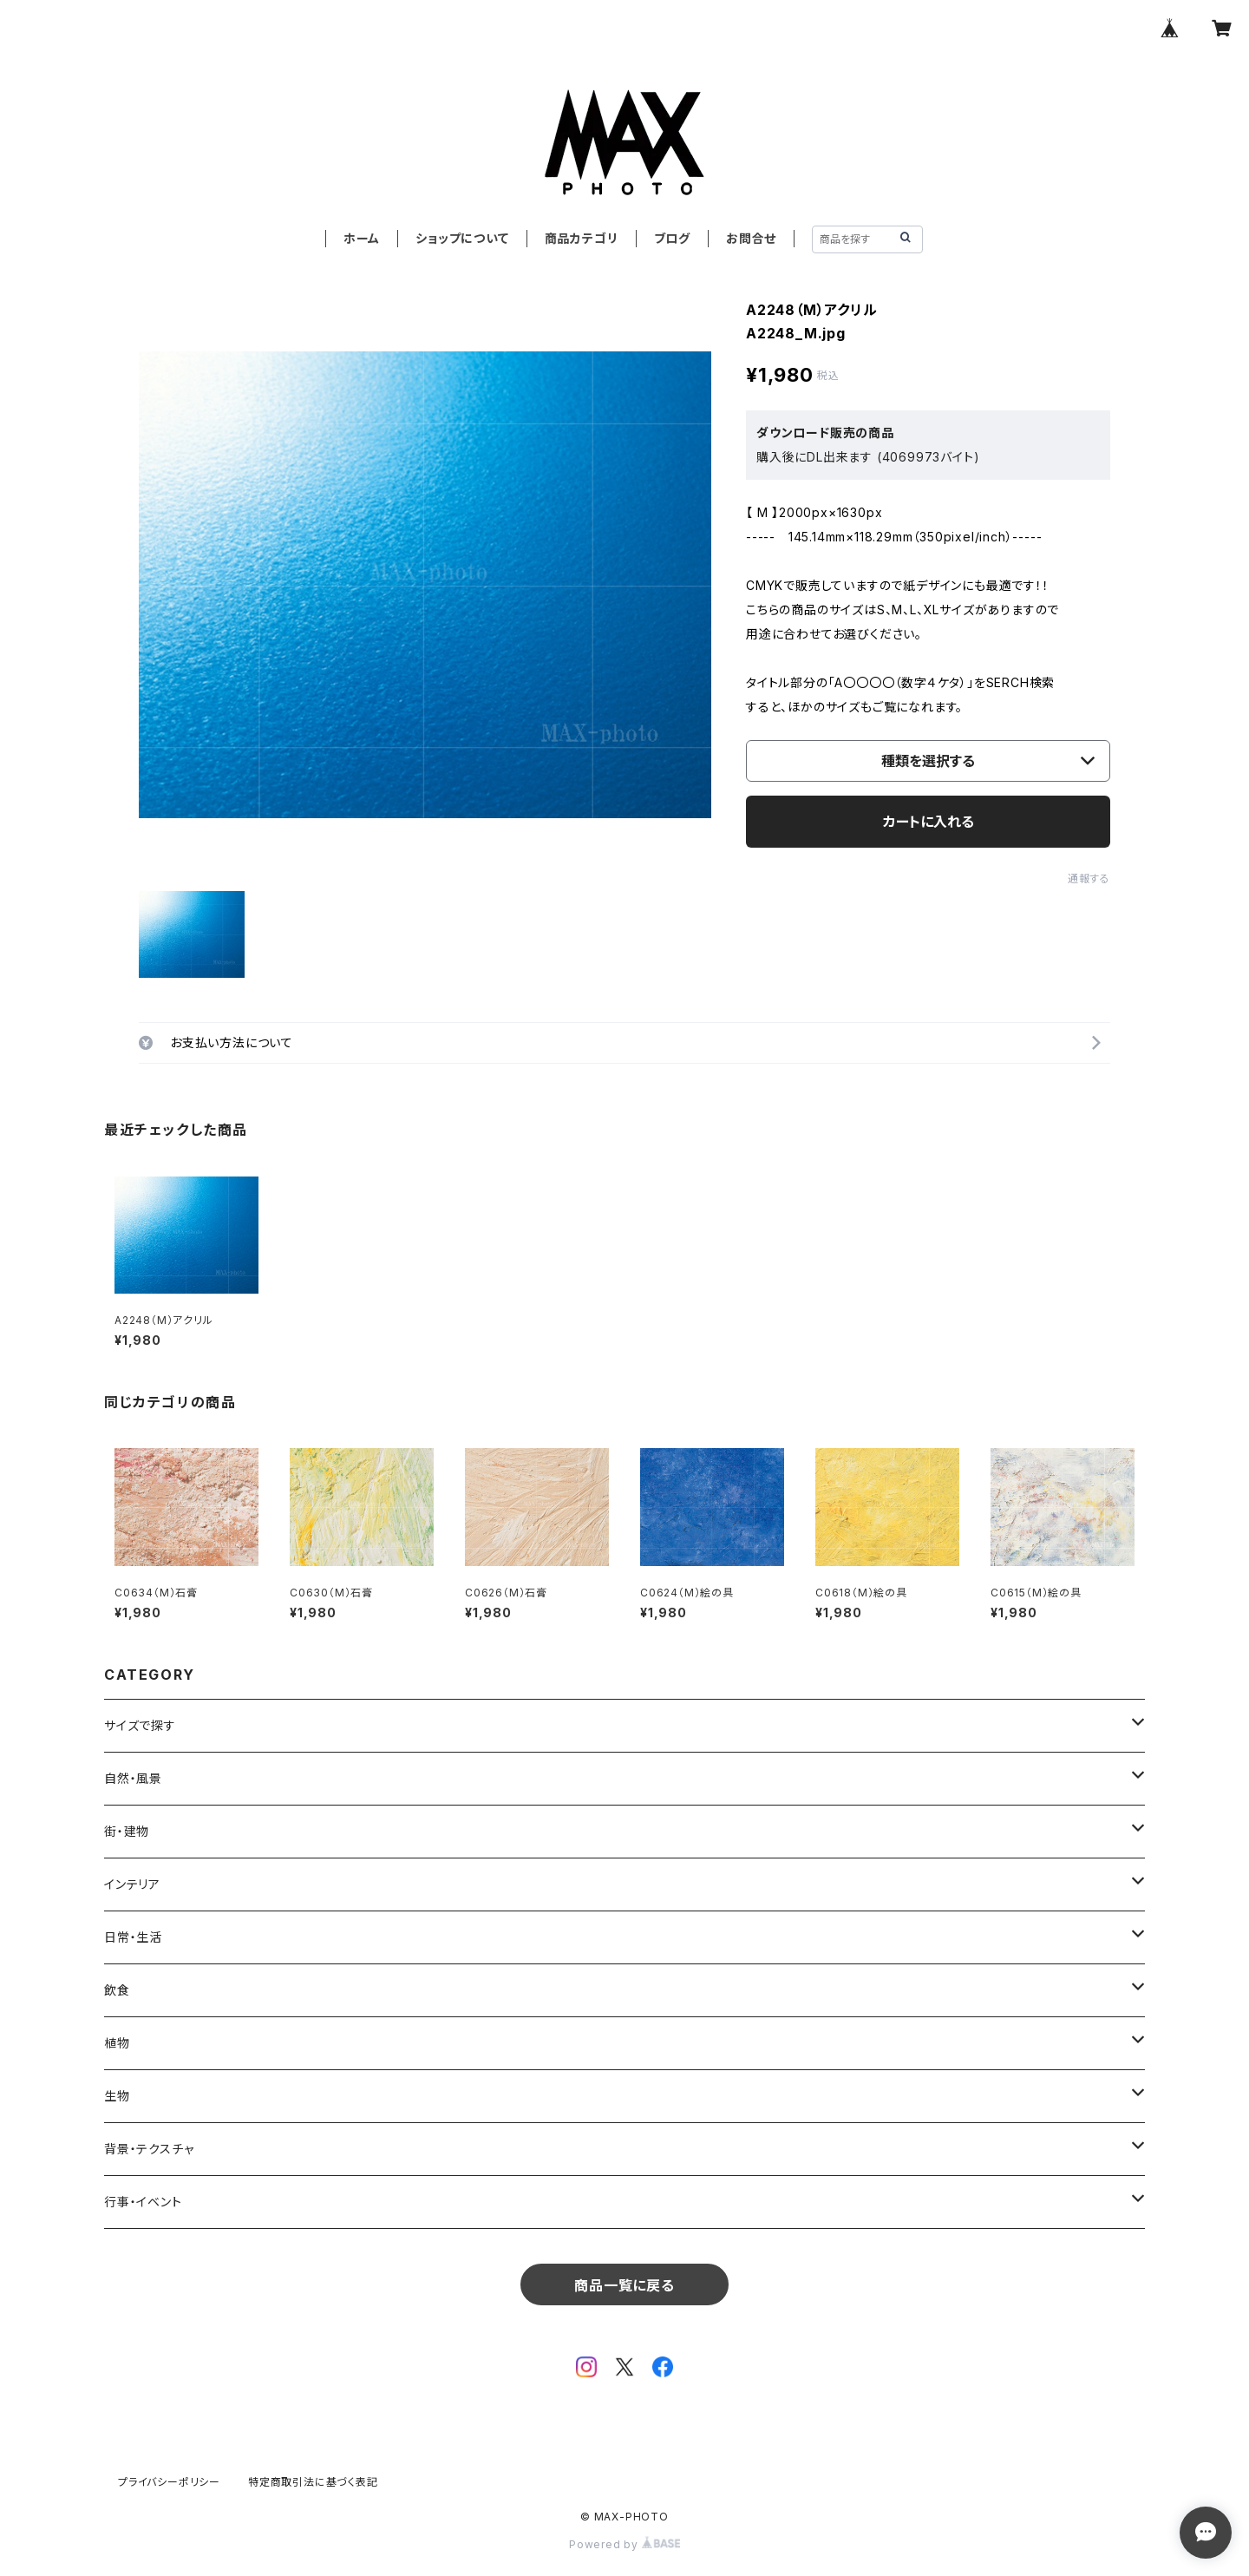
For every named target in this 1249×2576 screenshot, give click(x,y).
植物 (117, 2042)
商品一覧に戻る (624, 2285)
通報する (1089, 878)
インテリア (132, 1884)
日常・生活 (133, 1937)
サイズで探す (140, 1725)
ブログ (672, 238)
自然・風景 (133, 1778)
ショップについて (461, 238)
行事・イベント (143, 2201)
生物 (117, 2095)
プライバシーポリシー (169, 2481)
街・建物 (126, 1831)
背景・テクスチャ (148, 2148)
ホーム (361, 238)
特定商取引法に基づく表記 (313, 2481)
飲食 (117, 1990)
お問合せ (751, 238)
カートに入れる (928, 821)
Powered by (624, 2544)
